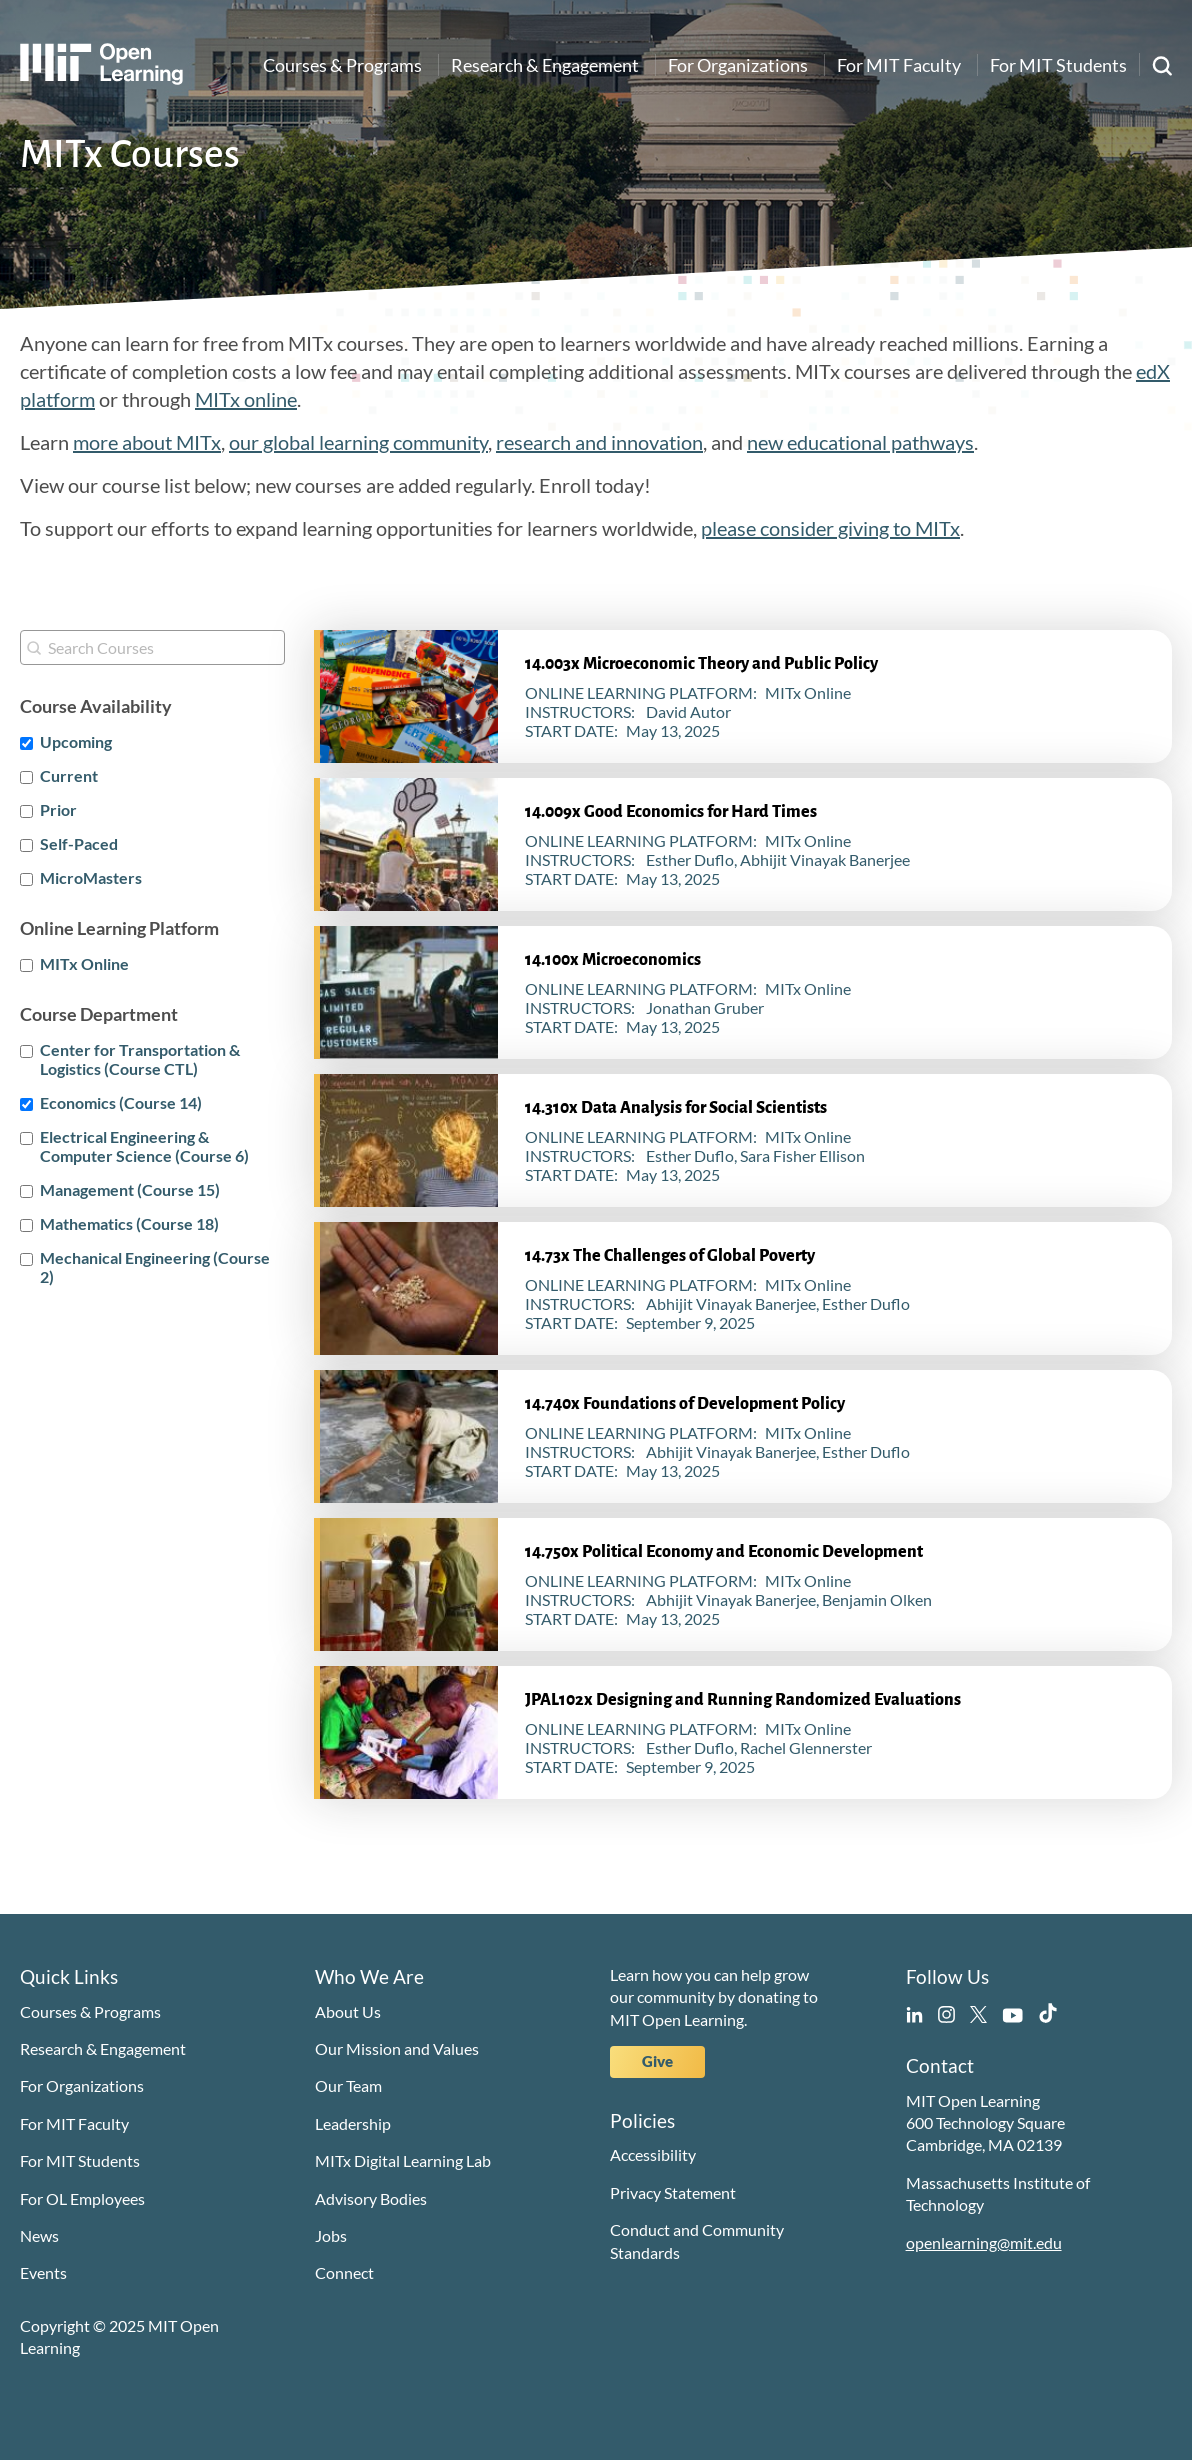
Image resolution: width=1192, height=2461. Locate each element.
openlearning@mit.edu (984, 2242)
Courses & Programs (342, 65)
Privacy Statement (673, 2192)
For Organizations (738, 65)
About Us (348, 2011)
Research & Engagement (545, 65)
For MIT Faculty (899, 65)
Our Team (348, 2085)
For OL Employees (82, 2198)
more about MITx (147, 442)
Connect (344, 2272)
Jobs (331, 2235)
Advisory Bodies (371, 2198)
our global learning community (358, 442)
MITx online (246, 399)
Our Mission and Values (397, 2048)
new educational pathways (860, 442)
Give (657, 2061)
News (39, 2235)
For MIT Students (1058, 65)
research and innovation (599, 442)
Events (43, 2272)
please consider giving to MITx (830, 528)
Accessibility (653, 2154)
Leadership (353, 2123)
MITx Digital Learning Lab (403, 2160)
